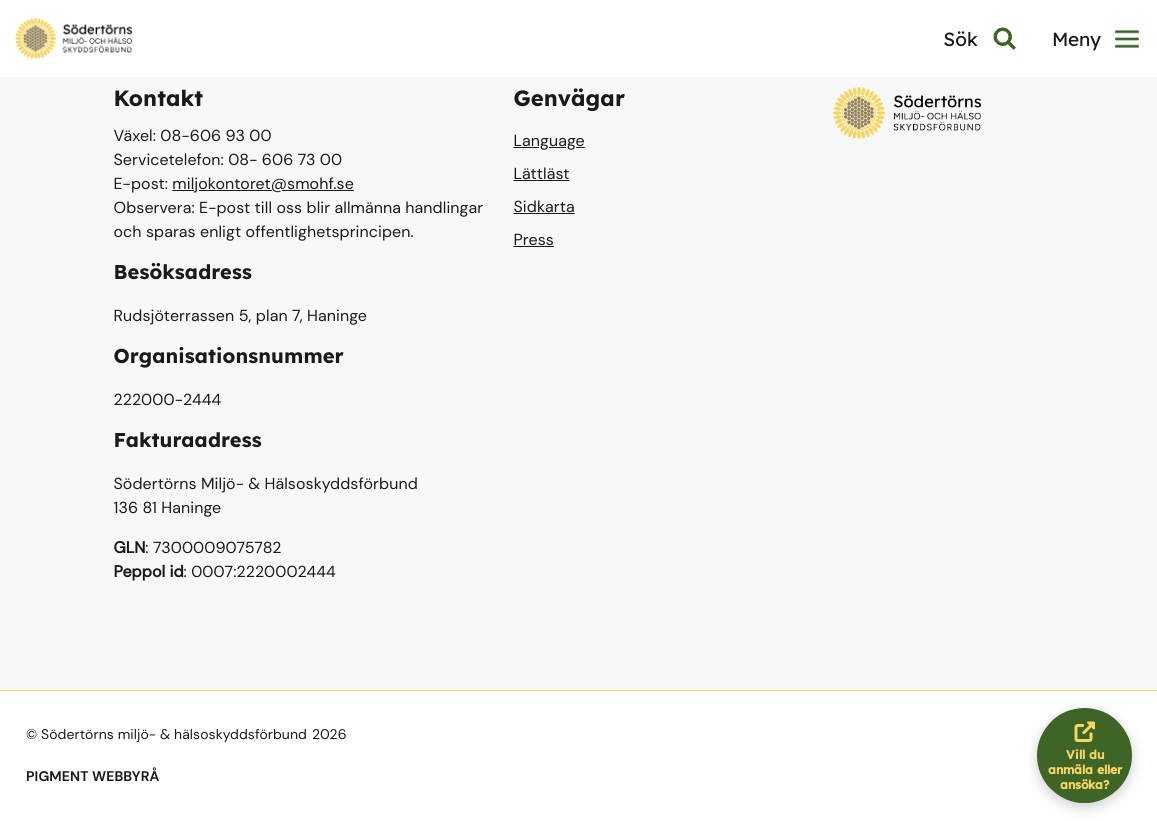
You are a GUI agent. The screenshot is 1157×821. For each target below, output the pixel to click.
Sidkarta (544, 206)
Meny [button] (1095, 39)
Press (534, 239)
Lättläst (542, 173)
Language (549, 140)
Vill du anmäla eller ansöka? (1090, 755)
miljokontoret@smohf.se (263, 183)
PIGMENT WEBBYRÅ (92, 777)
